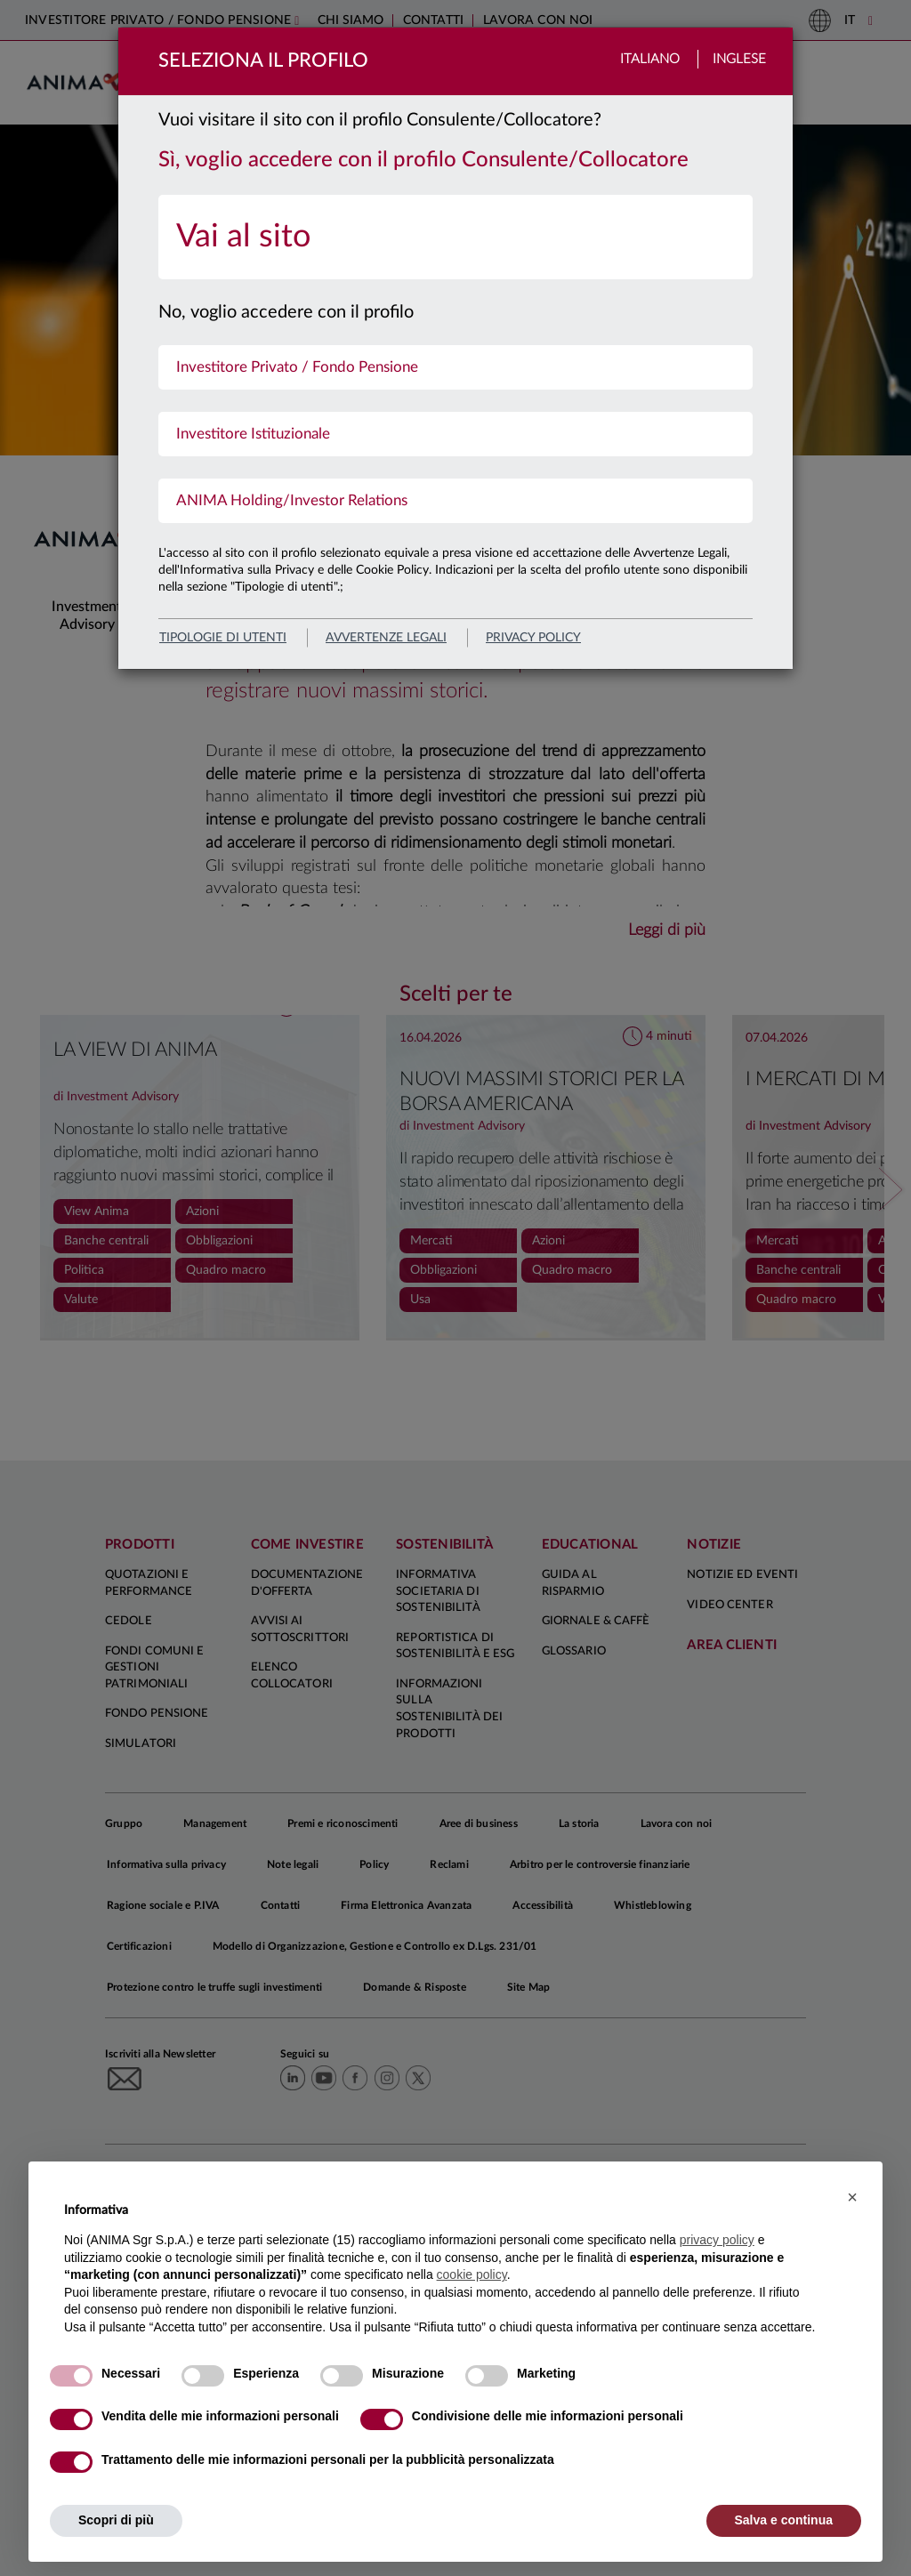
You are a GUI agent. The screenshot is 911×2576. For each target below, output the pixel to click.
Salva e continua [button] (784, 2520)
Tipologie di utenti (222, 638)
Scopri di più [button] (116, 2520)
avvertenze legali (386, 638)
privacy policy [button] (717, 2240)
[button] (852, 2197)
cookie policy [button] (472, 2274)
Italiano (650, 59)
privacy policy (533, 638)
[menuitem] (455, 237)
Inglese (739, 59)
